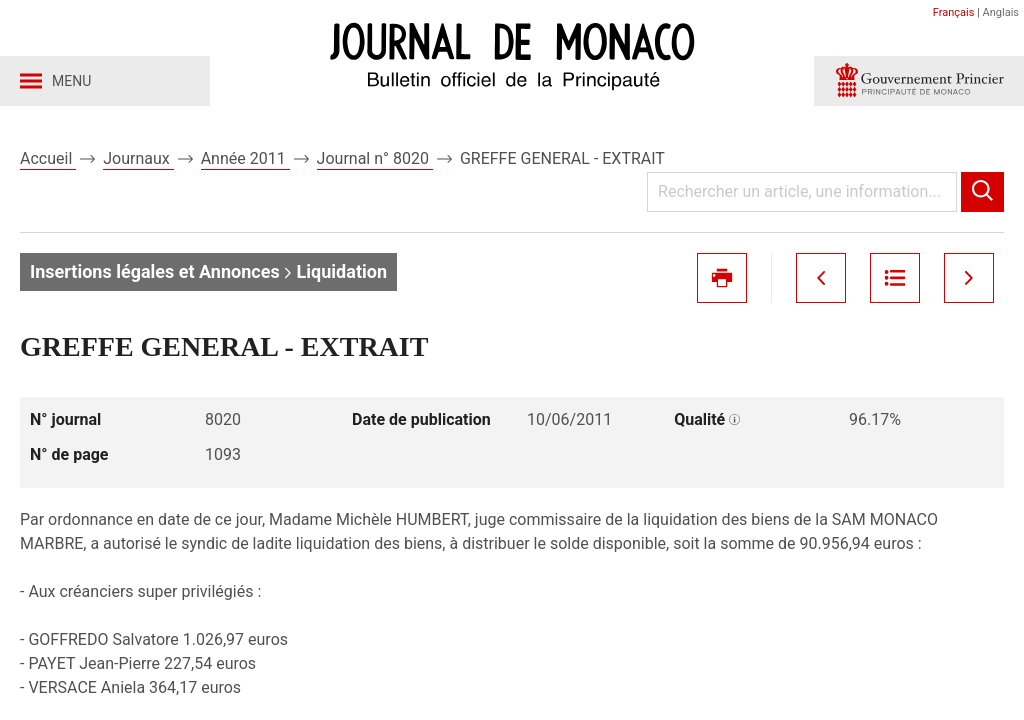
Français (954, 12)
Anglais (1001, 12)
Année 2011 (245, 158)
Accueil (48, 158)
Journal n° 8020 (375, 158)
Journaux (138, 158)
